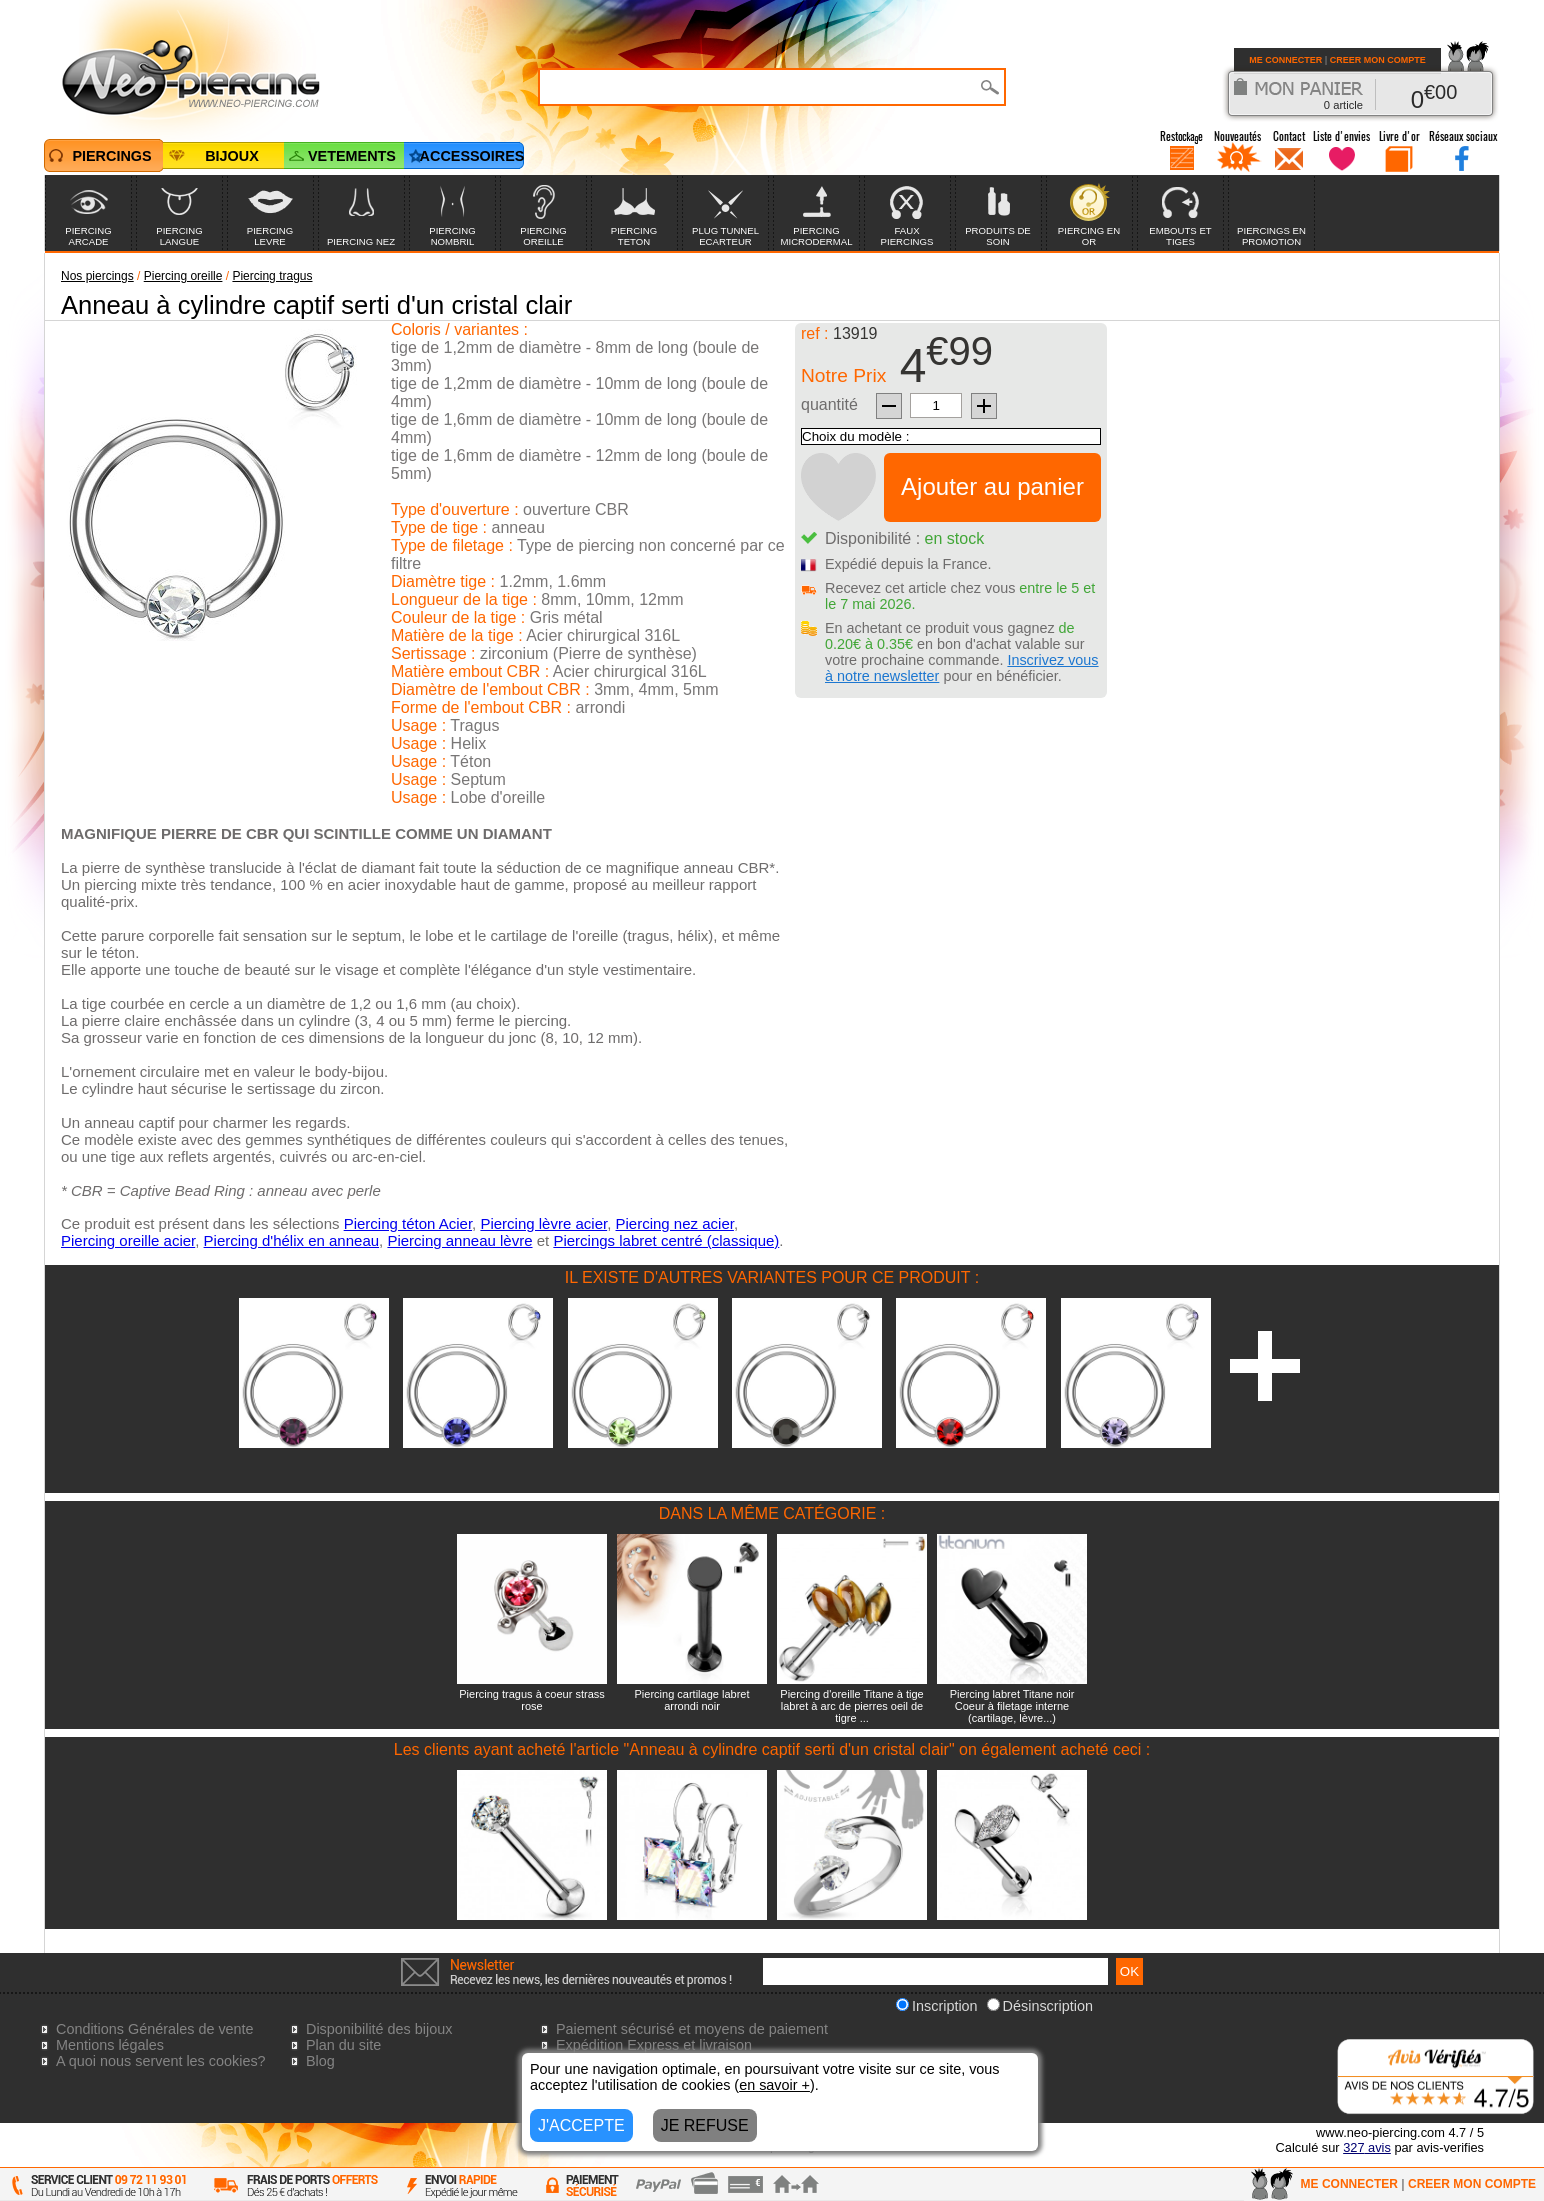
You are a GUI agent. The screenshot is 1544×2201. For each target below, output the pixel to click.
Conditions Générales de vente (155, 2029)
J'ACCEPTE (581, 2125)
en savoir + (774, 2085)
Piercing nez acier (675, 1223)
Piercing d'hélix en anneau (292, 1240)
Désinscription (1040, 2006)
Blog (320, 2061)
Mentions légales (110, 2045)
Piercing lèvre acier (543, 1223)
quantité (829, 404)
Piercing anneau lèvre (459, 1240)
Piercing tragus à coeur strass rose (532, 1700)
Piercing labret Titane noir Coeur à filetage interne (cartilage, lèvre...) (1012, 1706)
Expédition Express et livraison (654, 2045)
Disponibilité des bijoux (379, 2029)
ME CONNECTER (1285, 60)
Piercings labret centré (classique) (666, 1240)
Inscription (937, 2006)
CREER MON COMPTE (1378, 60)
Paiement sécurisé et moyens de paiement (692, 2029)
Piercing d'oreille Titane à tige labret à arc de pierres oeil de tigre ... (851, 1706)
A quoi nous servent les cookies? (161, 2061)
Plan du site (343, 2045)
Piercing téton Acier (408, 1223)
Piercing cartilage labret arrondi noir (692, 1700)
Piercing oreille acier (128, 1240)
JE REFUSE (705, 2125)
